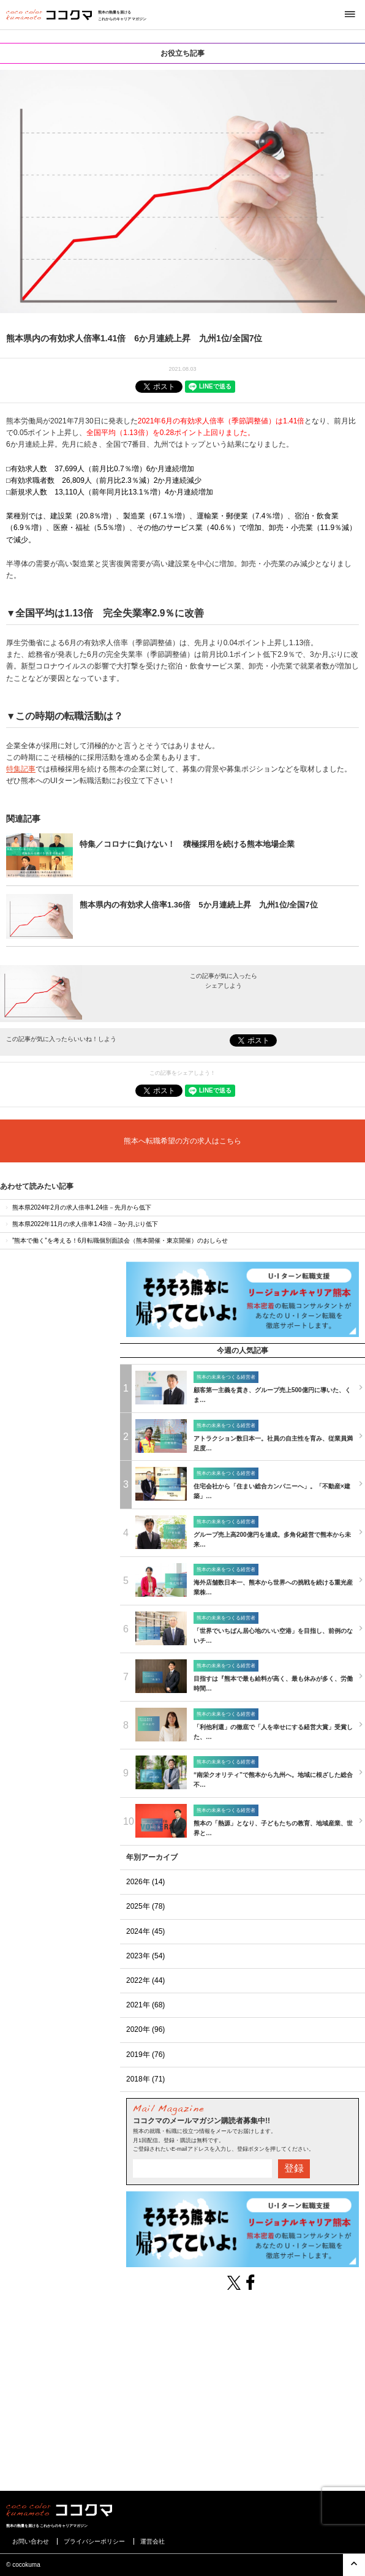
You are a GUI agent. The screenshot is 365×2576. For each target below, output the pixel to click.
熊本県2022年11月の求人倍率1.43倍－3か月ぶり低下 (81, 1224)
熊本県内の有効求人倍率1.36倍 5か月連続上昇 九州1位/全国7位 (199, 904)
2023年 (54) (145, 1956)
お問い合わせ (30, 2541)
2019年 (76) (145, 2054)
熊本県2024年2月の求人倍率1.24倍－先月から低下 (77, 1207)
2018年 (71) (145, 2079)
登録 (294, 2168)
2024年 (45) (145, 1931)
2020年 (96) (145, 2029)
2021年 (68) (145, 2005)
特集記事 (21, 769)
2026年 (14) (145, 1881)
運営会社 (152, 2541)
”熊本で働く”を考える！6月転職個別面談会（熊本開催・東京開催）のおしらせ (116, 1240)
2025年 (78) (145, 1906)
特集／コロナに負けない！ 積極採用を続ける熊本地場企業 (187, 844)
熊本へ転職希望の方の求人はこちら (182, 1141)
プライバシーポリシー (94, 2541)
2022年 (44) (145, 1980)
